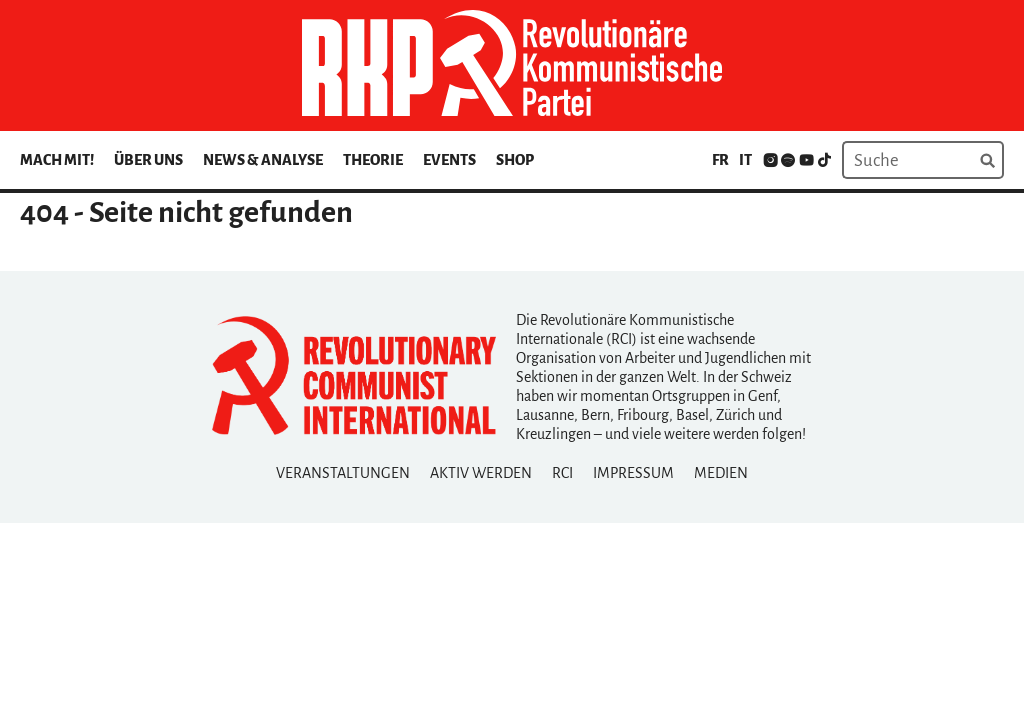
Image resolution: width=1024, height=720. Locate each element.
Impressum (633, 473)
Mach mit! (57, 160)
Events (449, 160)
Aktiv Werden (481, 473)
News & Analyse (263, 160)
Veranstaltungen (343, 473)
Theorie (373, 160)
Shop (515, 160)
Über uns (148, 160)
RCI (562, 473)
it (745, 160)
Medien (721, 473)
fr (720, 160)
